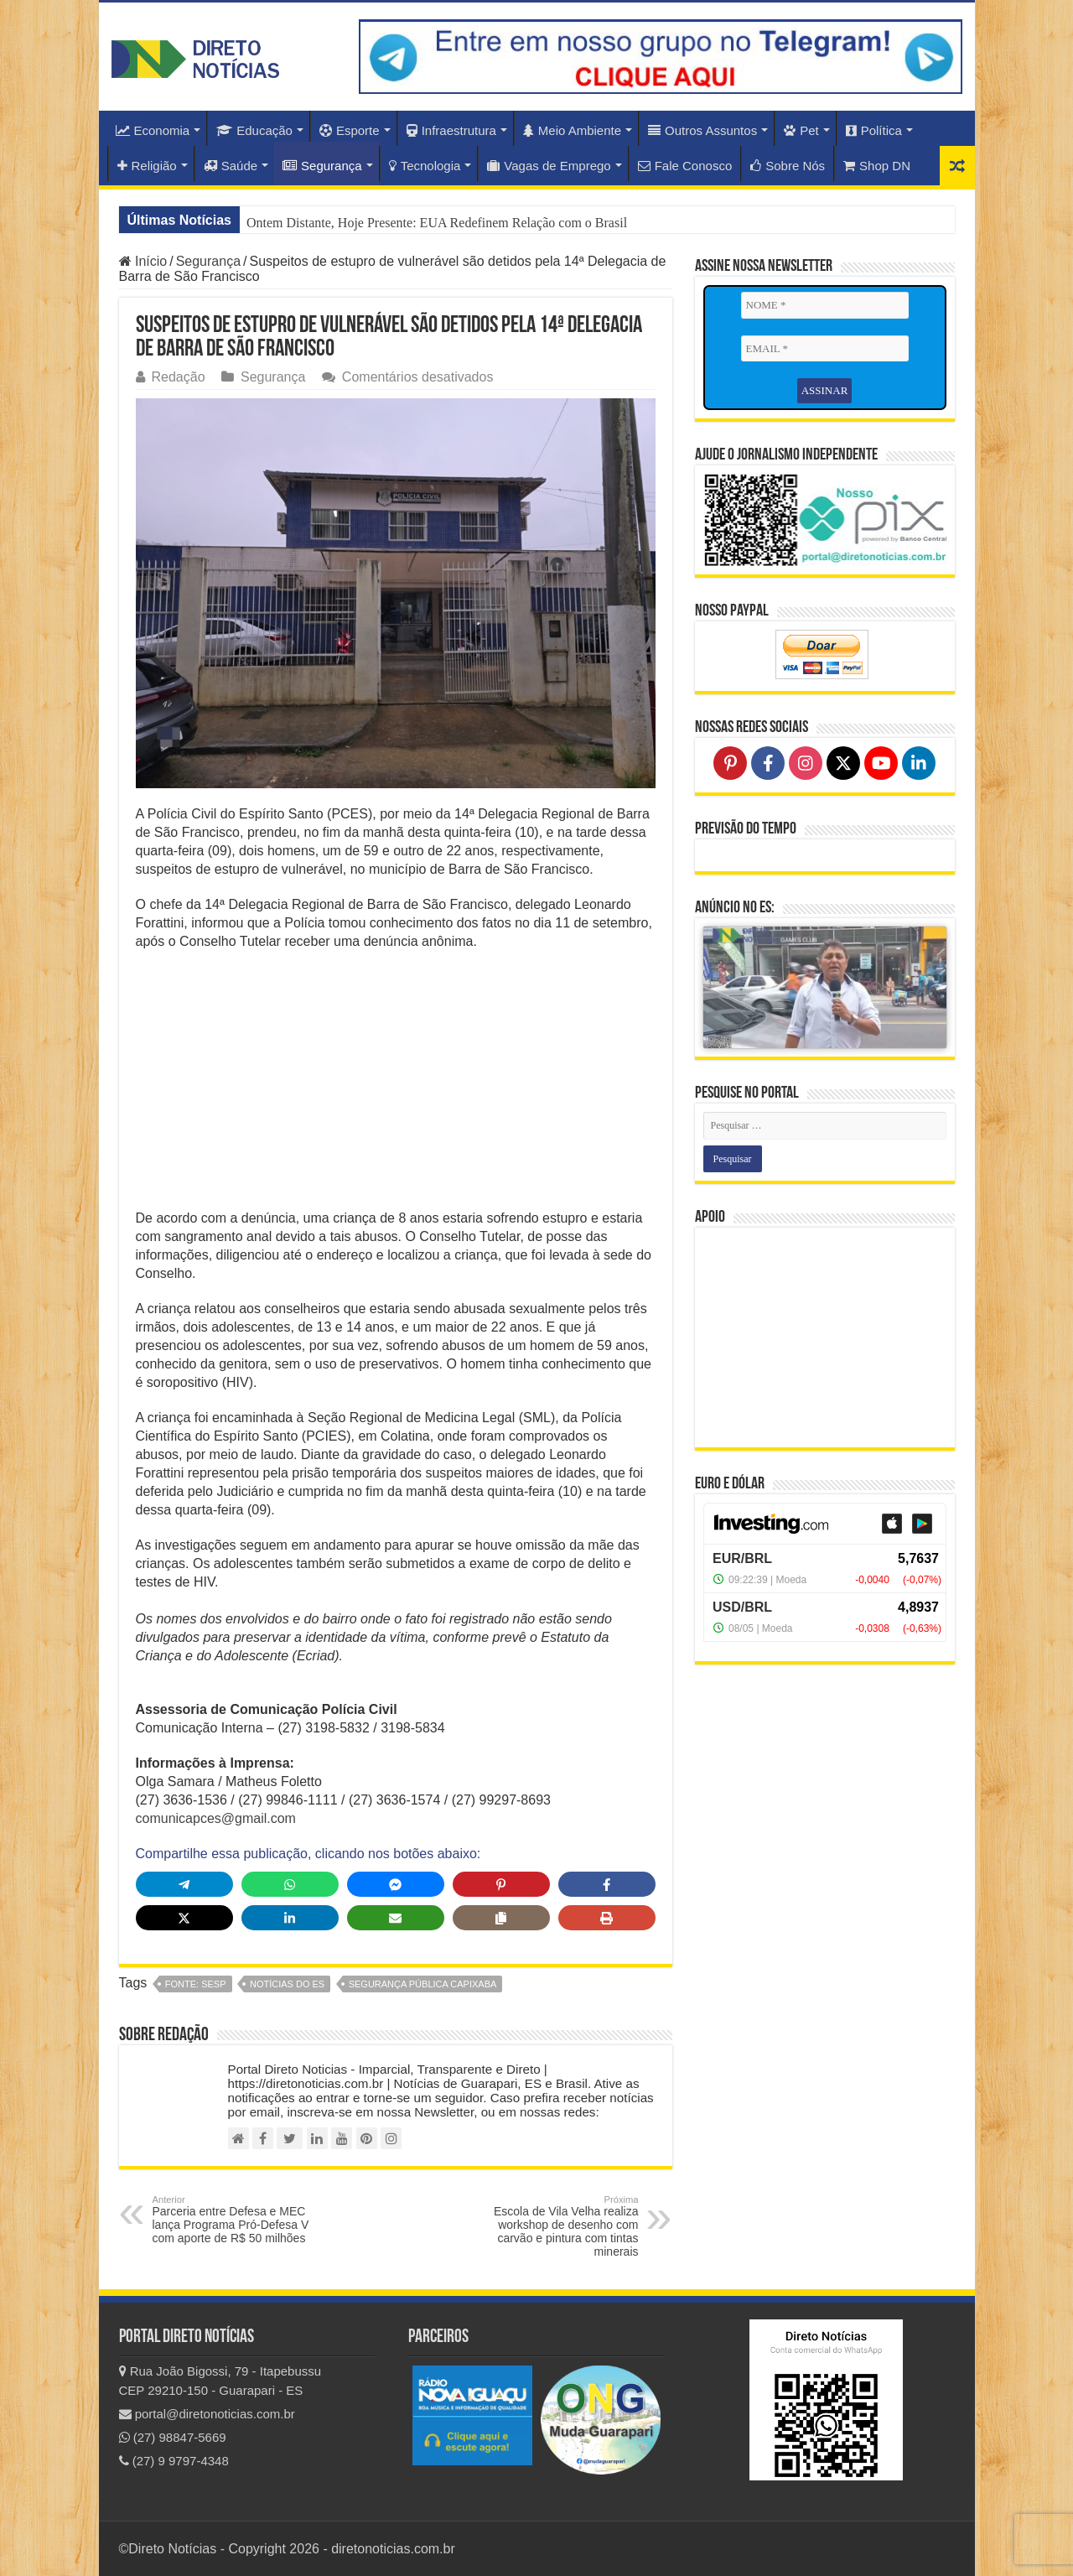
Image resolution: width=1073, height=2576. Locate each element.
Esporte (349, 130)
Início (143, 261)
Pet (801, 130)
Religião (147, 165)
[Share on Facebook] (607, 1884)
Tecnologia (425, 165)
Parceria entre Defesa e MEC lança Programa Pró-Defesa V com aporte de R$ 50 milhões (238, 2219)
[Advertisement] (396, 1085)
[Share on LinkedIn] (290, 1917)
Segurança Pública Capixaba (423, 1984)
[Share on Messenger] (395, 1884)
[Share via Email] (395, 1917)
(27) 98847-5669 (172, 2437)
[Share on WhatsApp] (290, 1884)
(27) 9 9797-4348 (174, 2461)
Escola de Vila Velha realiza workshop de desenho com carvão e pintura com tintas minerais (553, 2226)
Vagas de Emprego (548, 165)
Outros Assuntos (702, 130)
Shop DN (876, 165)
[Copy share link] (501, 1917)
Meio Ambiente (572, 130)
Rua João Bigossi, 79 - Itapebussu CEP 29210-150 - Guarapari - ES (220, 2380)
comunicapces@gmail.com (216, 1818)
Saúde (230, 165)
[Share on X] (184, 1917)
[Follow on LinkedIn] (919, 763)
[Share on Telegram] (184, 1884)
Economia (153, 130)
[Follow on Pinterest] (730, 763)
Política (874, 130)
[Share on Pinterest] (501, 1884)
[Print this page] (607, 1917)
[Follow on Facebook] (768, 763)
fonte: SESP (195, 1984)
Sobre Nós (787, 165)
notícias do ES (287, 1984)
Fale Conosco (685, 165)
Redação (178, 377)
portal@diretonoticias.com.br (207, 2414)
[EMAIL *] (825, 348)
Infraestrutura (451, 130)
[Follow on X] (843, 763)
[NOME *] (825, 305)
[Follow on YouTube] (881, 763)
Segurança (322, 165)
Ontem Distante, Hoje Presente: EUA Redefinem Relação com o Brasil (436, 223)
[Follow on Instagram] (805, 763)
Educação (254, 130)
